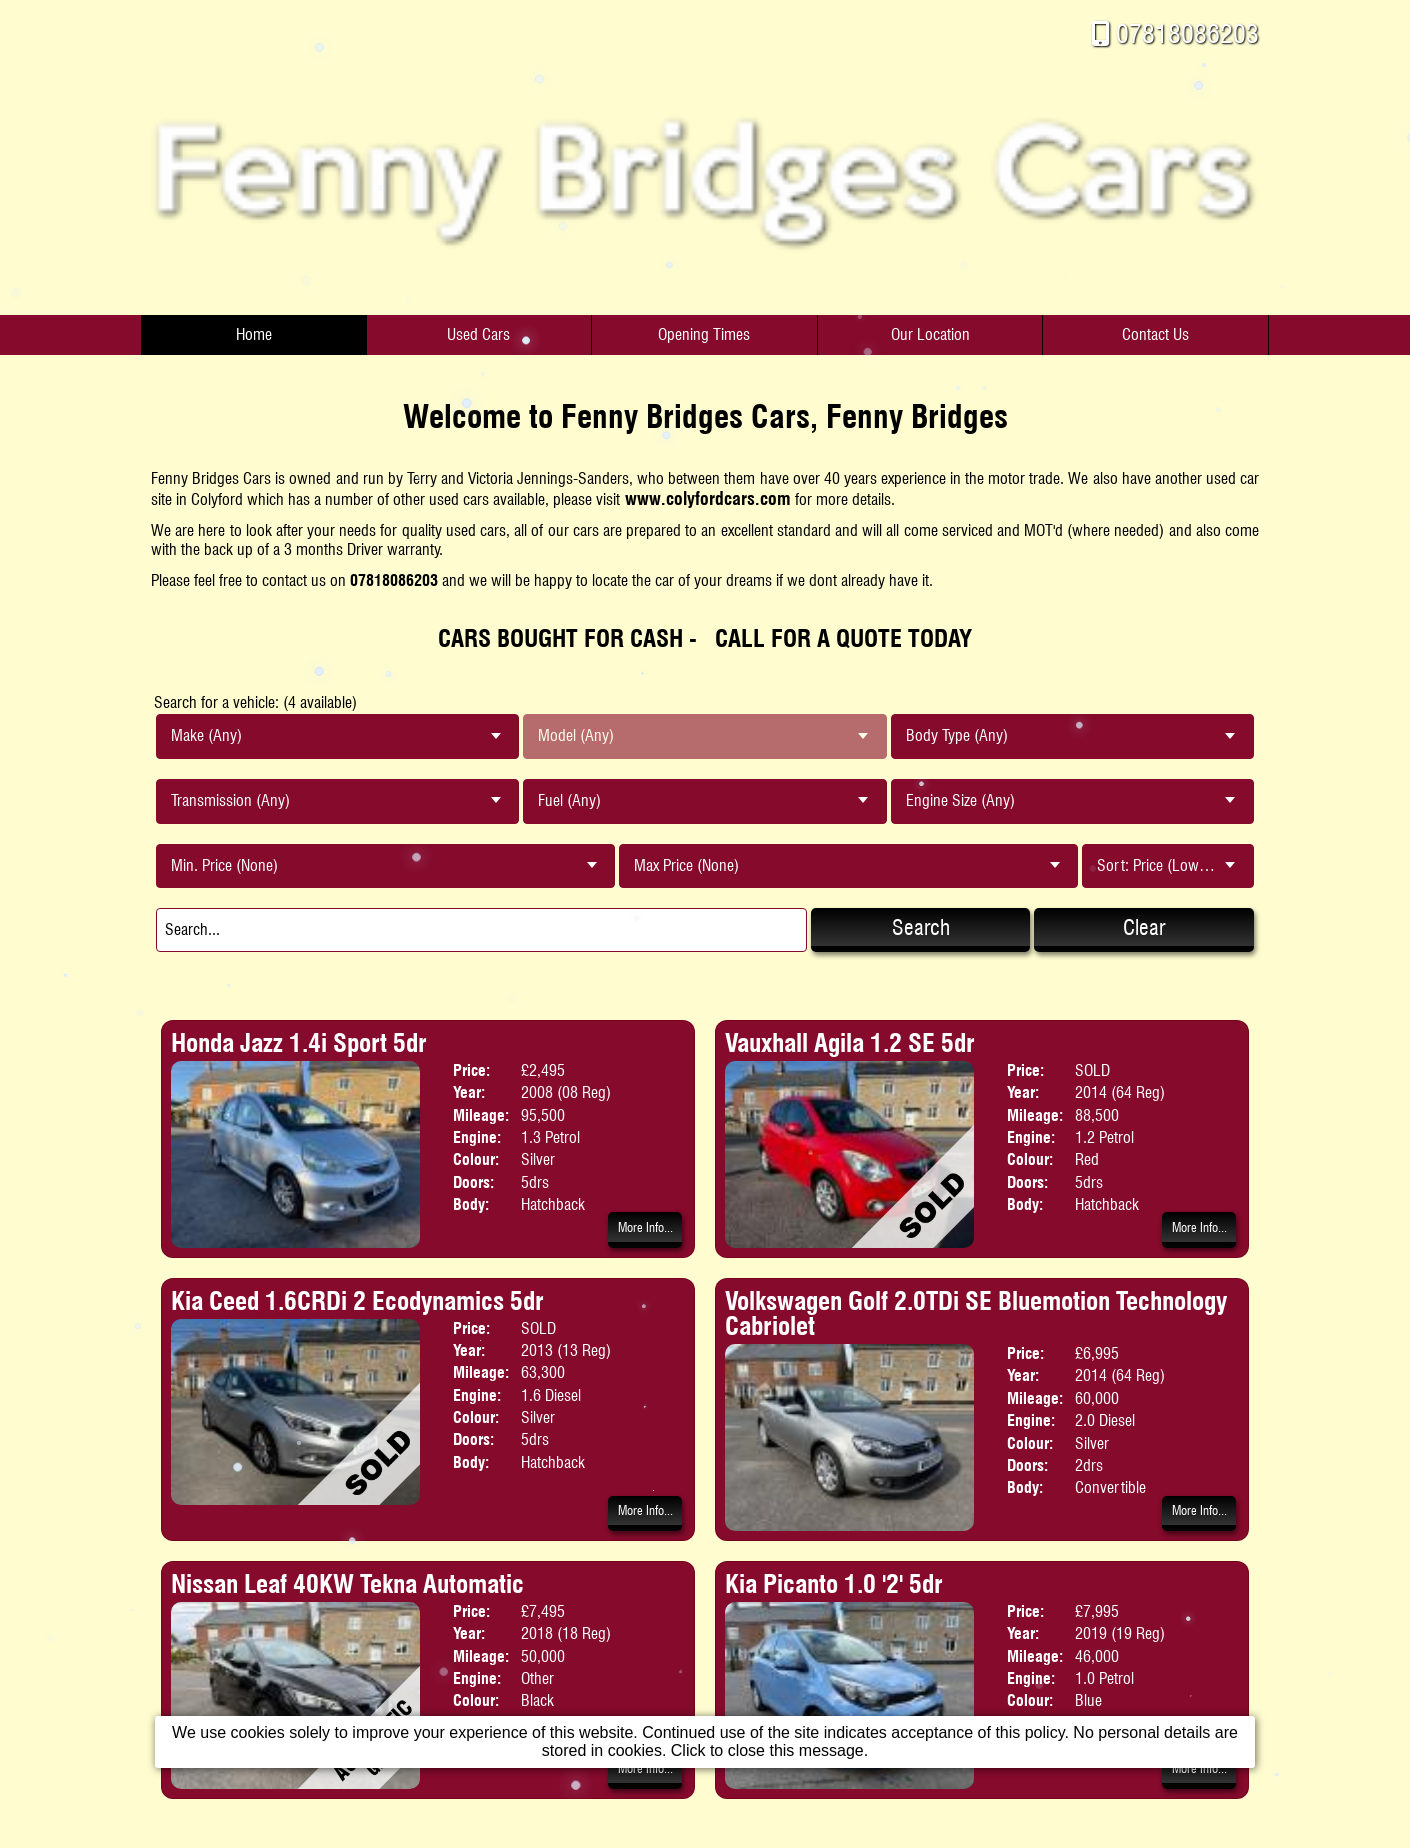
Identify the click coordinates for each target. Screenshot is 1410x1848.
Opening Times (704, 334)
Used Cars (478, 334)
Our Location (930, 334)
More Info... (645, 1227)
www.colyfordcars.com (708, 498)
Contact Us (1155, 334)
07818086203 (1187, 33)
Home (254, 334)
